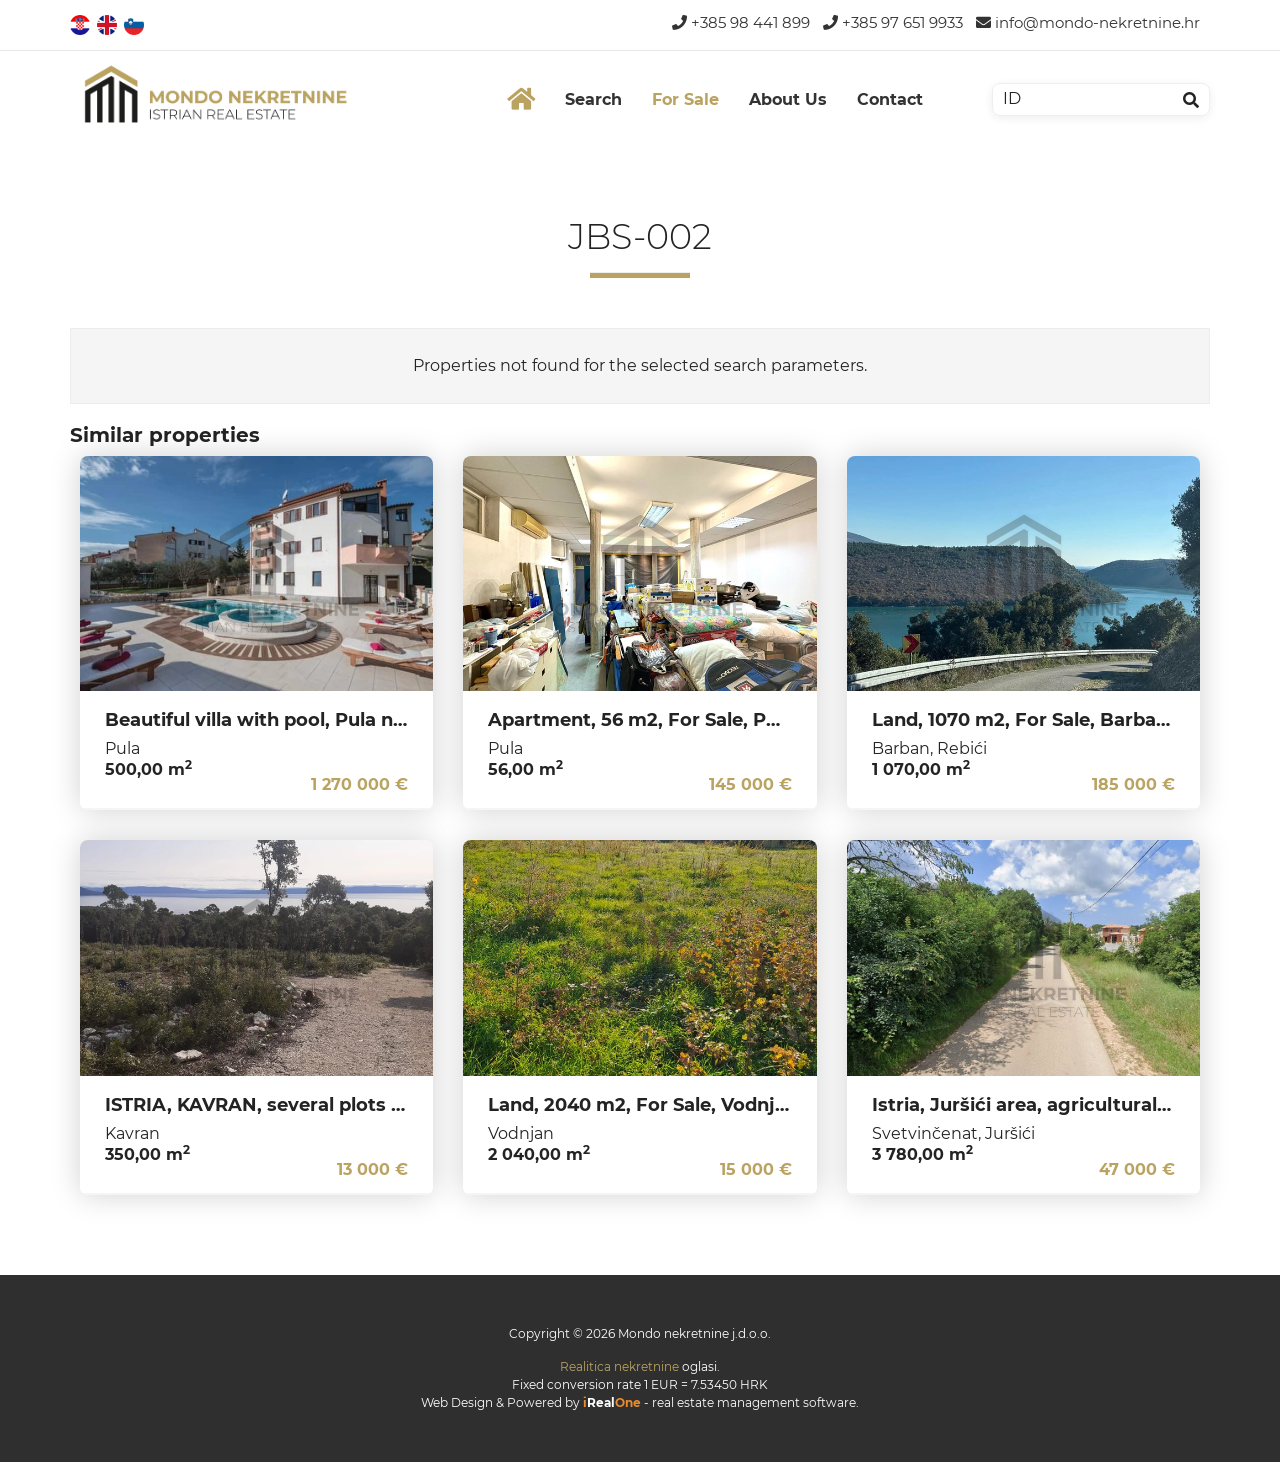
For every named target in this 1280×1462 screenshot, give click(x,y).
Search (593, 99)
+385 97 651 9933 (893, 22)
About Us (788, 99)
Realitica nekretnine (619, 1366)
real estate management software (754, 1402)
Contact (890, 99)
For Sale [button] (685, 99)
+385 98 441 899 (741, 22)
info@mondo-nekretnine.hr (1088, 22)
